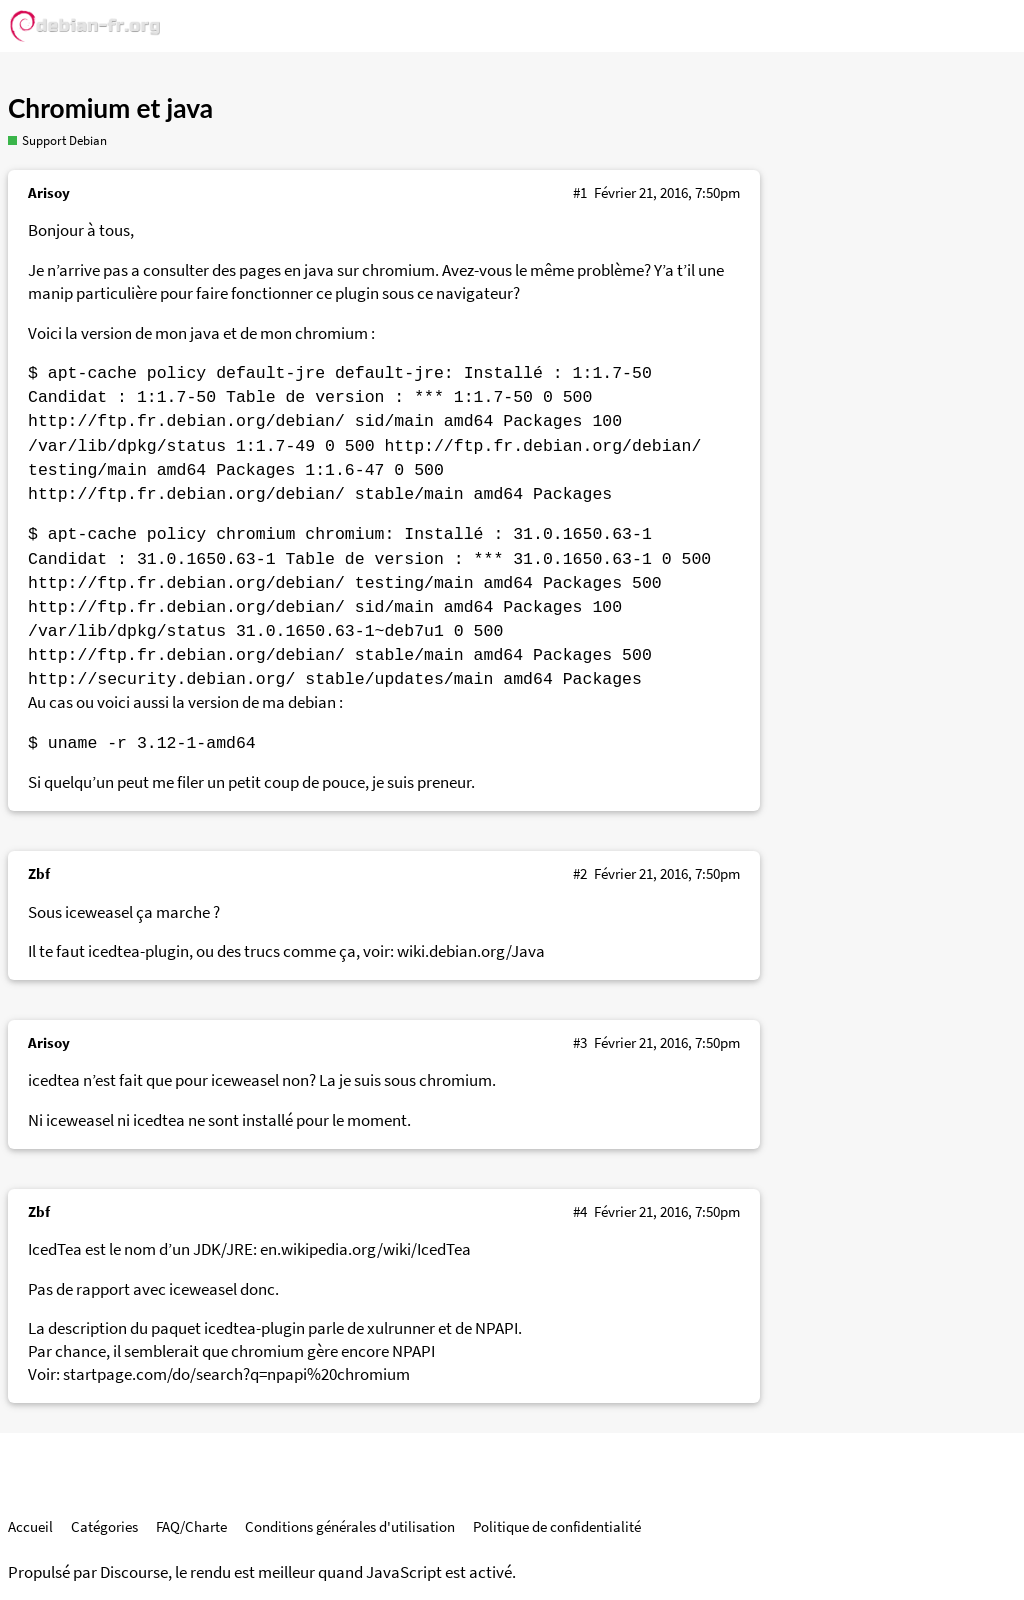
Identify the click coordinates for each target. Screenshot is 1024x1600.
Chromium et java (110, 108)
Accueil (30, 1526)
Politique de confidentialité (557, 1526)
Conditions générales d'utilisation (350, 1526)
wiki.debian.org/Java (471, 951)
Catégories (104, 1526)
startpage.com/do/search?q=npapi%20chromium (236, 1374)
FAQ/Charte (191, 1526)
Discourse (134, 1572)
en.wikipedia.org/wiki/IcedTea (365, 1249)
